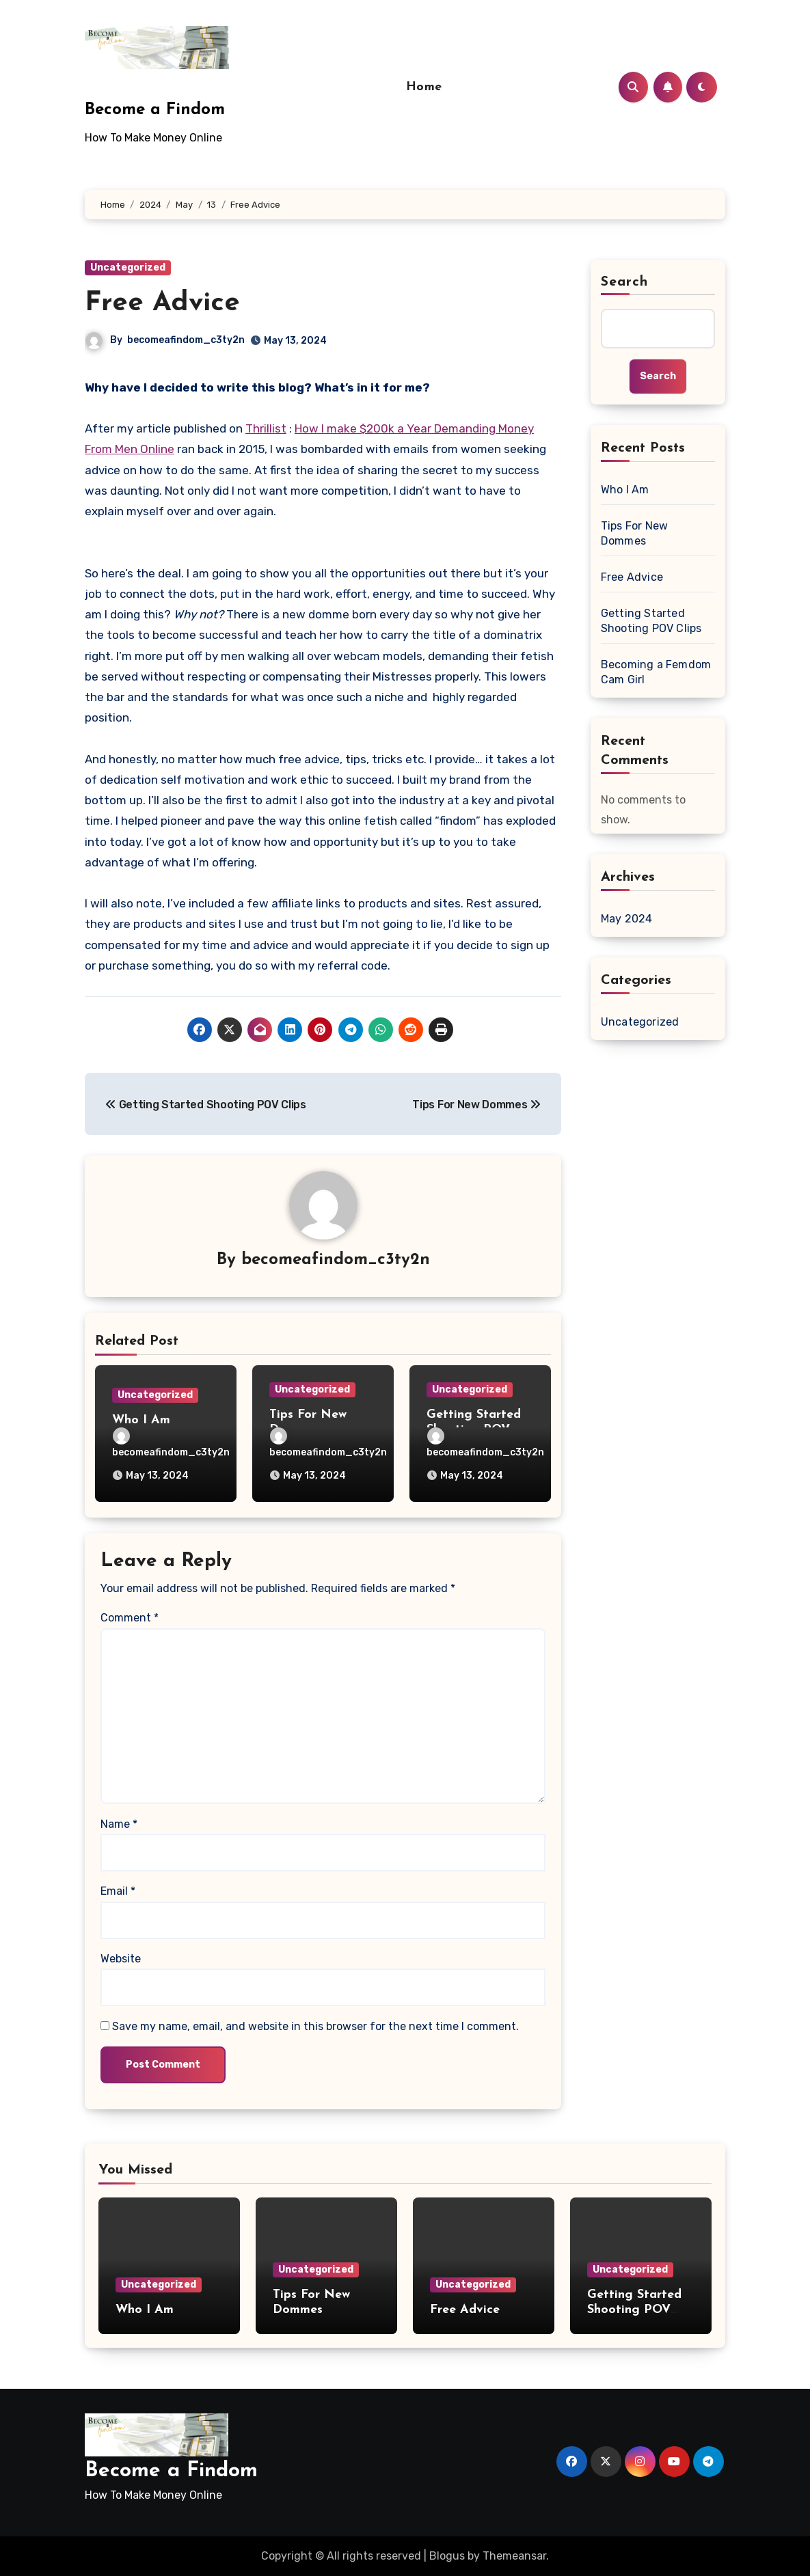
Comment (129, 1617)
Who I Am (141, 1420)
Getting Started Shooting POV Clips (651, 621)
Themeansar (514, 2555)
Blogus (447, 2555)
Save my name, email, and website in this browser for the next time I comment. (315, 2026)
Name (118, 1824)
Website (120, 1958)
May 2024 (627, 918)
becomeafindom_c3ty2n (186, 340)
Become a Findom (155, 110)
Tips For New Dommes (634, 533)
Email (117, 1891)
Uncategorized (127, 267)
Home (424, 87)
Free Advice (162, 303)
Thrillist (265, 428)
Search (625, 282)
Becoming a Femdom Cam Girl (656, 672)
